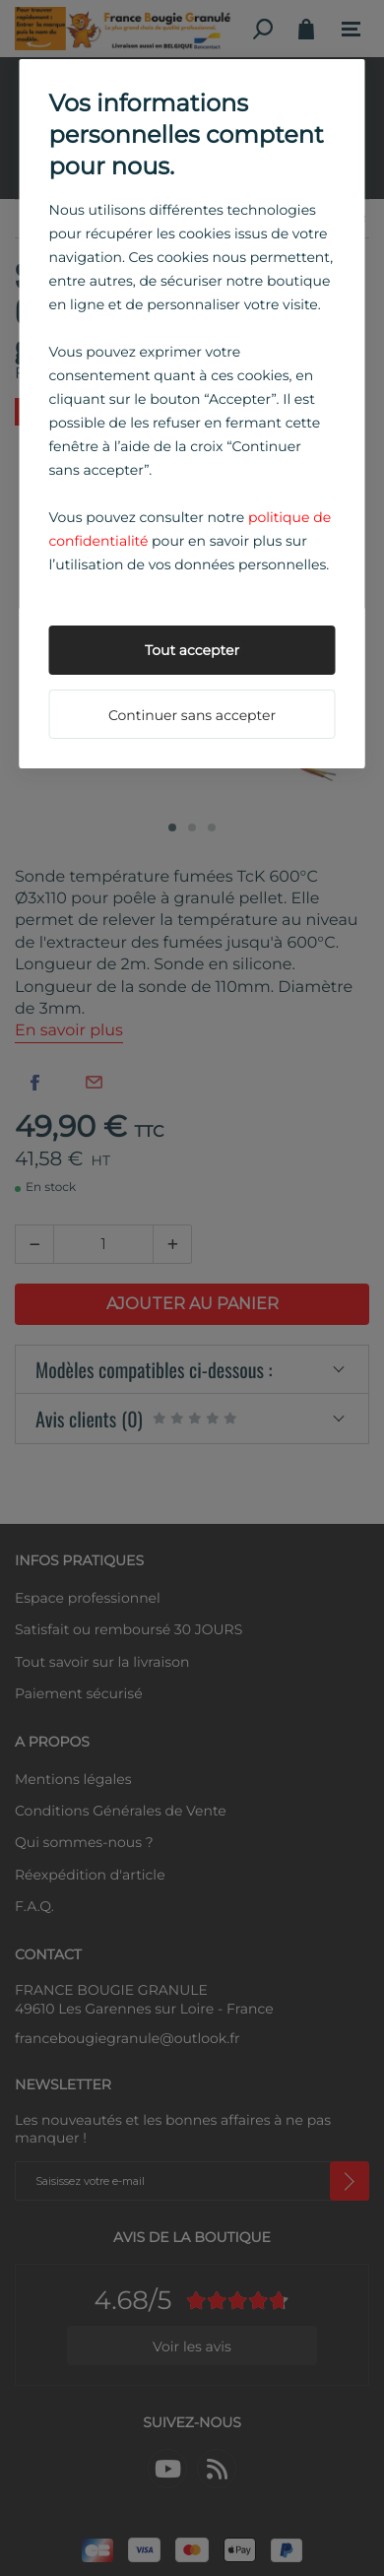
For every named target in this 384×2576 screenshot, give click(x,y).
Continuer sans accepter (192, 715)
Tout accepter (192, 650)
